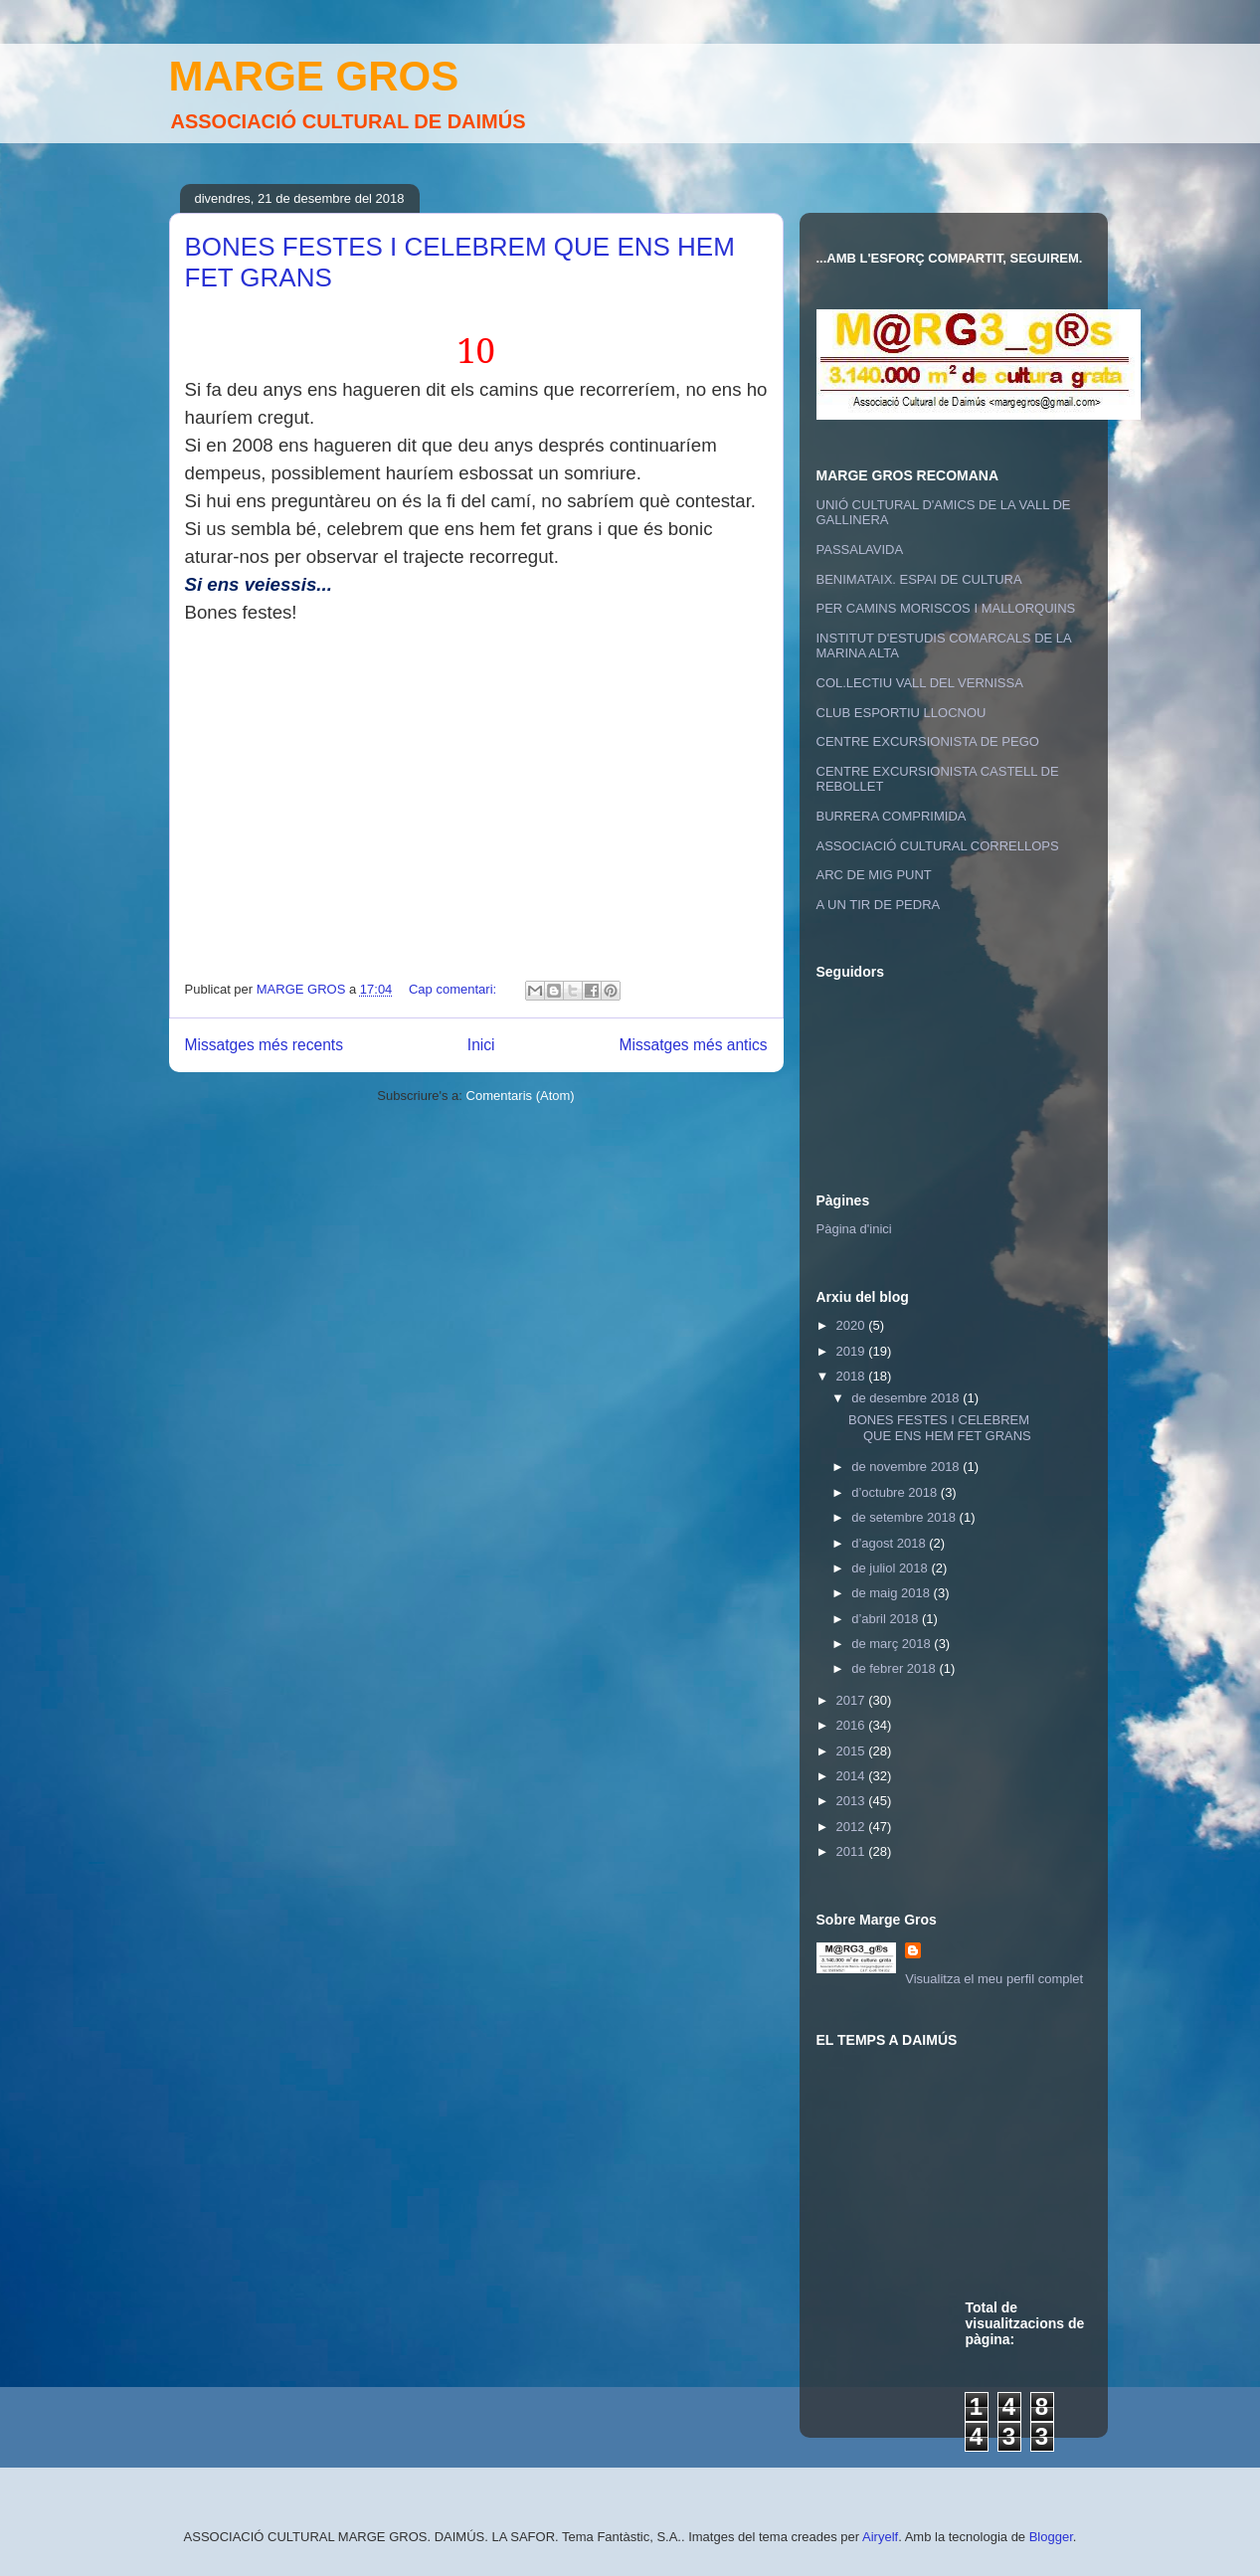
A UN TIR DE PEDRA (878, 904)
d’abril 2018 (886, 1618)
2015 (852, 1751)
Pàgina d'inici (854, 1228)
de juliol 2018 (891, 1568)
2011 (852, 1851)
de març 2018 (892, 1643)
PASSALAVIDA (860, 549)
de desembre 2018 (907, 1397)
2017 (852, 1700)
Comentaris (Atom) (520, 1095)
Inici (481, 1044)
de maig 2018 (892, 1592)
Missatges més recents (264, 1044)
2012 (852, 1826)
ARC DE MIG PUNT (874, 874)
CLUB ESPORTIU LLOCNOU (901, 712)
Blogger (1051, 2536)
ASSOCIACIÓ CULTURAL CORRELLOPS (937, 845)
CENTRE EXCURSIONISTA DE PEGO (927, 741)
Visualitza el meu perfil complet (994, 1978)
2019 (852, 1351)
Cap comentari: (454, 989)
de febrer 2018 (895, 1668)
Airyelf (880, 2536)
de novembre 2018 (907, 1466)
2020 (852, 1325)
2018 (852, 1376)
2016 (852, 1725)
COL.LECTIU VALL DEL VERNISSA (919, 682)
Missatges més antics (693, 1044)
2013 (852, 1800)
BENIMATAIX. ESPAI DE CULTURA (919, 579)
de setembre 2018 (905, 1517)
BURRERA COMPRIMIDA (891, 816)
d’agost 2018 (890, 1543)
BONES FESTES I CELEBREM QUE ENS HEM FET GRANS (939, 1427)
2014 (852, 1775)
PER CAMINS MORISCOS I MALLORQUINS (946, 608)
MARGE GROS (314, 76)
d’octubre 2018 (896, 1492)
